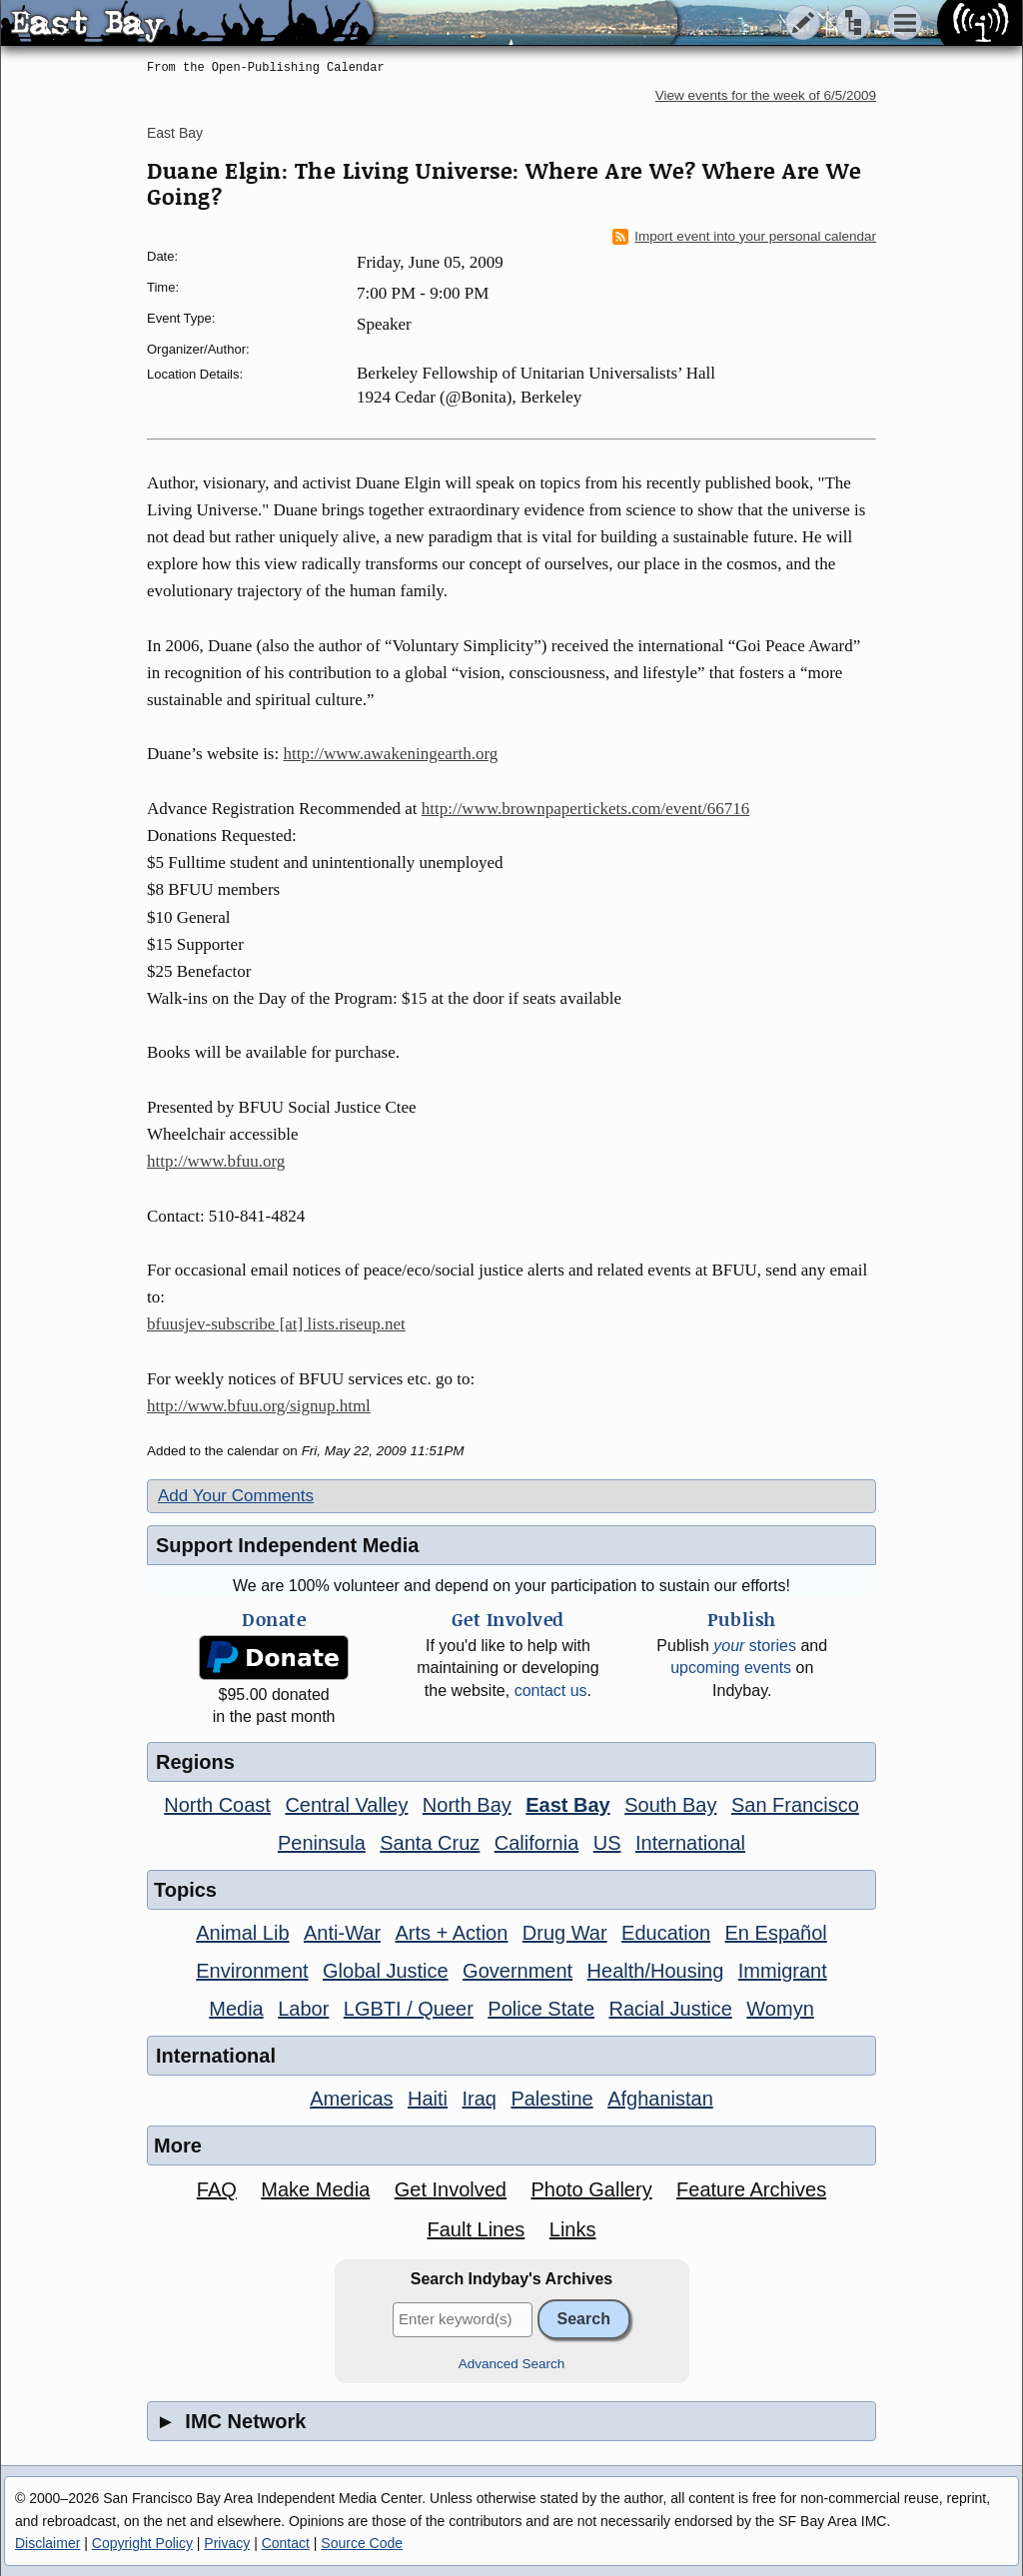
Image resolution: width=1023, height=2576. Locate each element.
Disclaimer (47, 2543)
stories (754, 1645)
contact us (550, 1690)
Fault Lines (476, 2229)
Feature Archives (751, 2189)
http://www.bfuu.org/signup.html (259, 1405)
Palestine (551, 2099)
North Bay (467, 1805)
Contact (286, 2543)
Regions (195, 1762)
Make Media (315, 2189)
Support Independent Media (287, 1545)
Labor (303, 2009)
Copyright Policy (142, 2543)
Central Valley (346, 1805)
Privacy (227, 2543)
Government (517, 1971)
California (536, 1843)
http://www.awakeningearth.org (390, 753)
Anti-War (342, 1933)
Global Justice (386, 1971)
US (607, 1843)
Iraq (479, 2099)
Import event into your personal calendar (744, 237)
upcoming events (730, 1667)
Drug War (564, 1933)
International (690, 1843)
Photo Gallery (590, 2189)
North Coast (217, 1805)
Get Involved (451, 2189)
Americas (351, 2099)
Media (236, 2009)
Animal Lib (242, 1933)
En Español (776, 1933)
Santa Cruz (430, 1843)
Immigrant (782, 1971)
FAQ (217, 2189)
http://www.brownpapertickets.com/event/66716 (585, 808)
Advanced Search (512, 2363)
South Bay (670, 1805)
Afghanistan (660, 2099)
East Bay (175, 133)
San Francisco (795, 1805)
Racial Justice (669, 2009)
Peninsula (322, 1843)
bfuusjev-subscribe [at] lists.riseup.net (276, 1323)
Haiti (428, 2099)
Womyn (779, 2009)
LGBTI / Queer (409, 2009)
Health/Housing (655, 1971)
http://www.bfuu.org (216, 1161)
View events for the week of (765, 95)
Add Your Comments (236, 1495)
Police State (541, 2009)
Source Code (362, 2543)
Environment (252, 1971)
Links (572, 2229)
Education (665, 1933)
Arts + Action (452, 1933)
